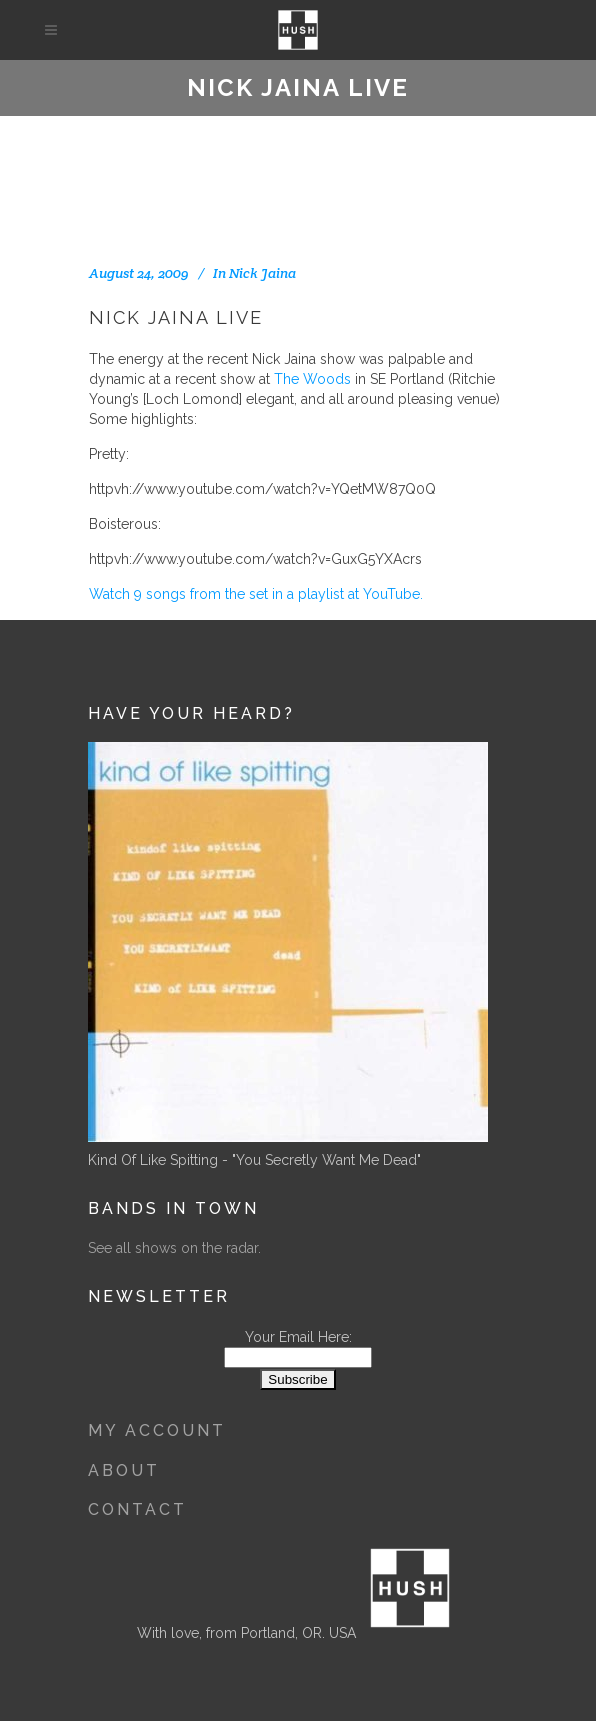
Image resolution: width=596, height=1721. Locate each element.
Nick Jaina (262, 273)
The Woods (312, 379)
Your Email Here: (298, 1337)
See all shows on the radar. (174, 1248)
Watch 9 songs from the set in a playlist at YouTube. (256, 594)
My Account (157, 1430)
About (124, 1470)
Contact (137, 1509)
